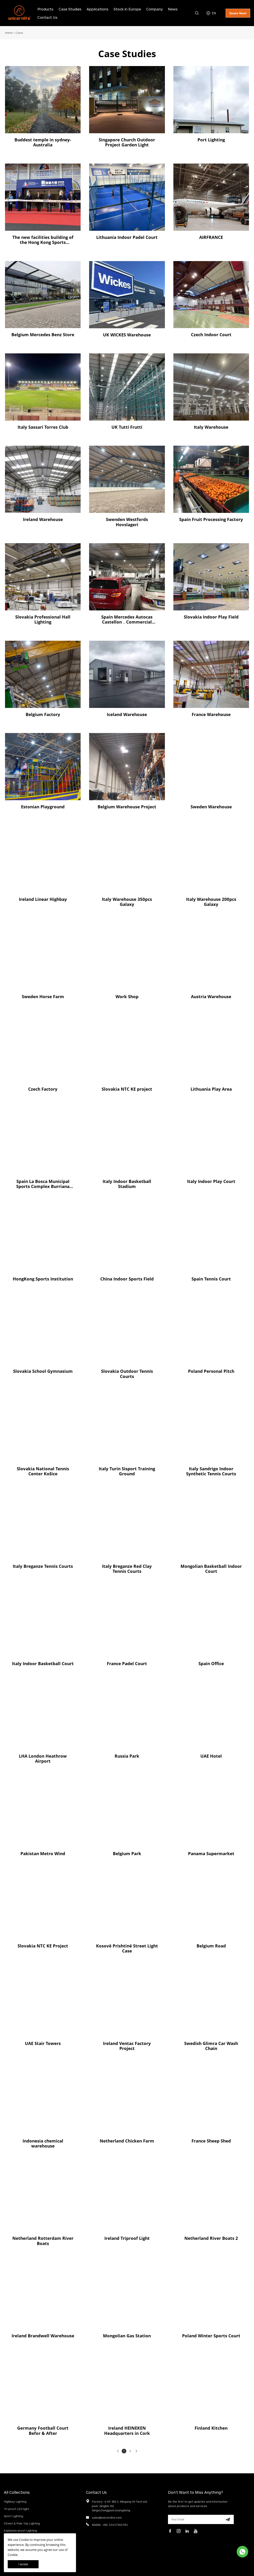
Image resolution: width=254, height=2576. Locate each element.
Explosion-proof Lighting (20, 2530)
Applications (97, 9)
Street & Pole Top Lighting (22, 2523)
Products (45, 9)
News (173, 9)
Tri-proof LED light (16, 2509)
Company (154, 9)
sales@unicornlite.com (107, 2517)
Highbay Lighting (15, 2501)
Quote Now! (237, 13)
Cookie (24, 2540)
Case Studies (70, 9)
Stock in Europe (127, 9)
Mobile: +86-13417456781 (110, 2524)
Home (9, 33)
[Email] (195, 2519)
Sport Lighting (13, 2516)
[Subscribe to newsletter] (228, 2519)
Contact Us (47, 17)
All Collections (17, 2492)
